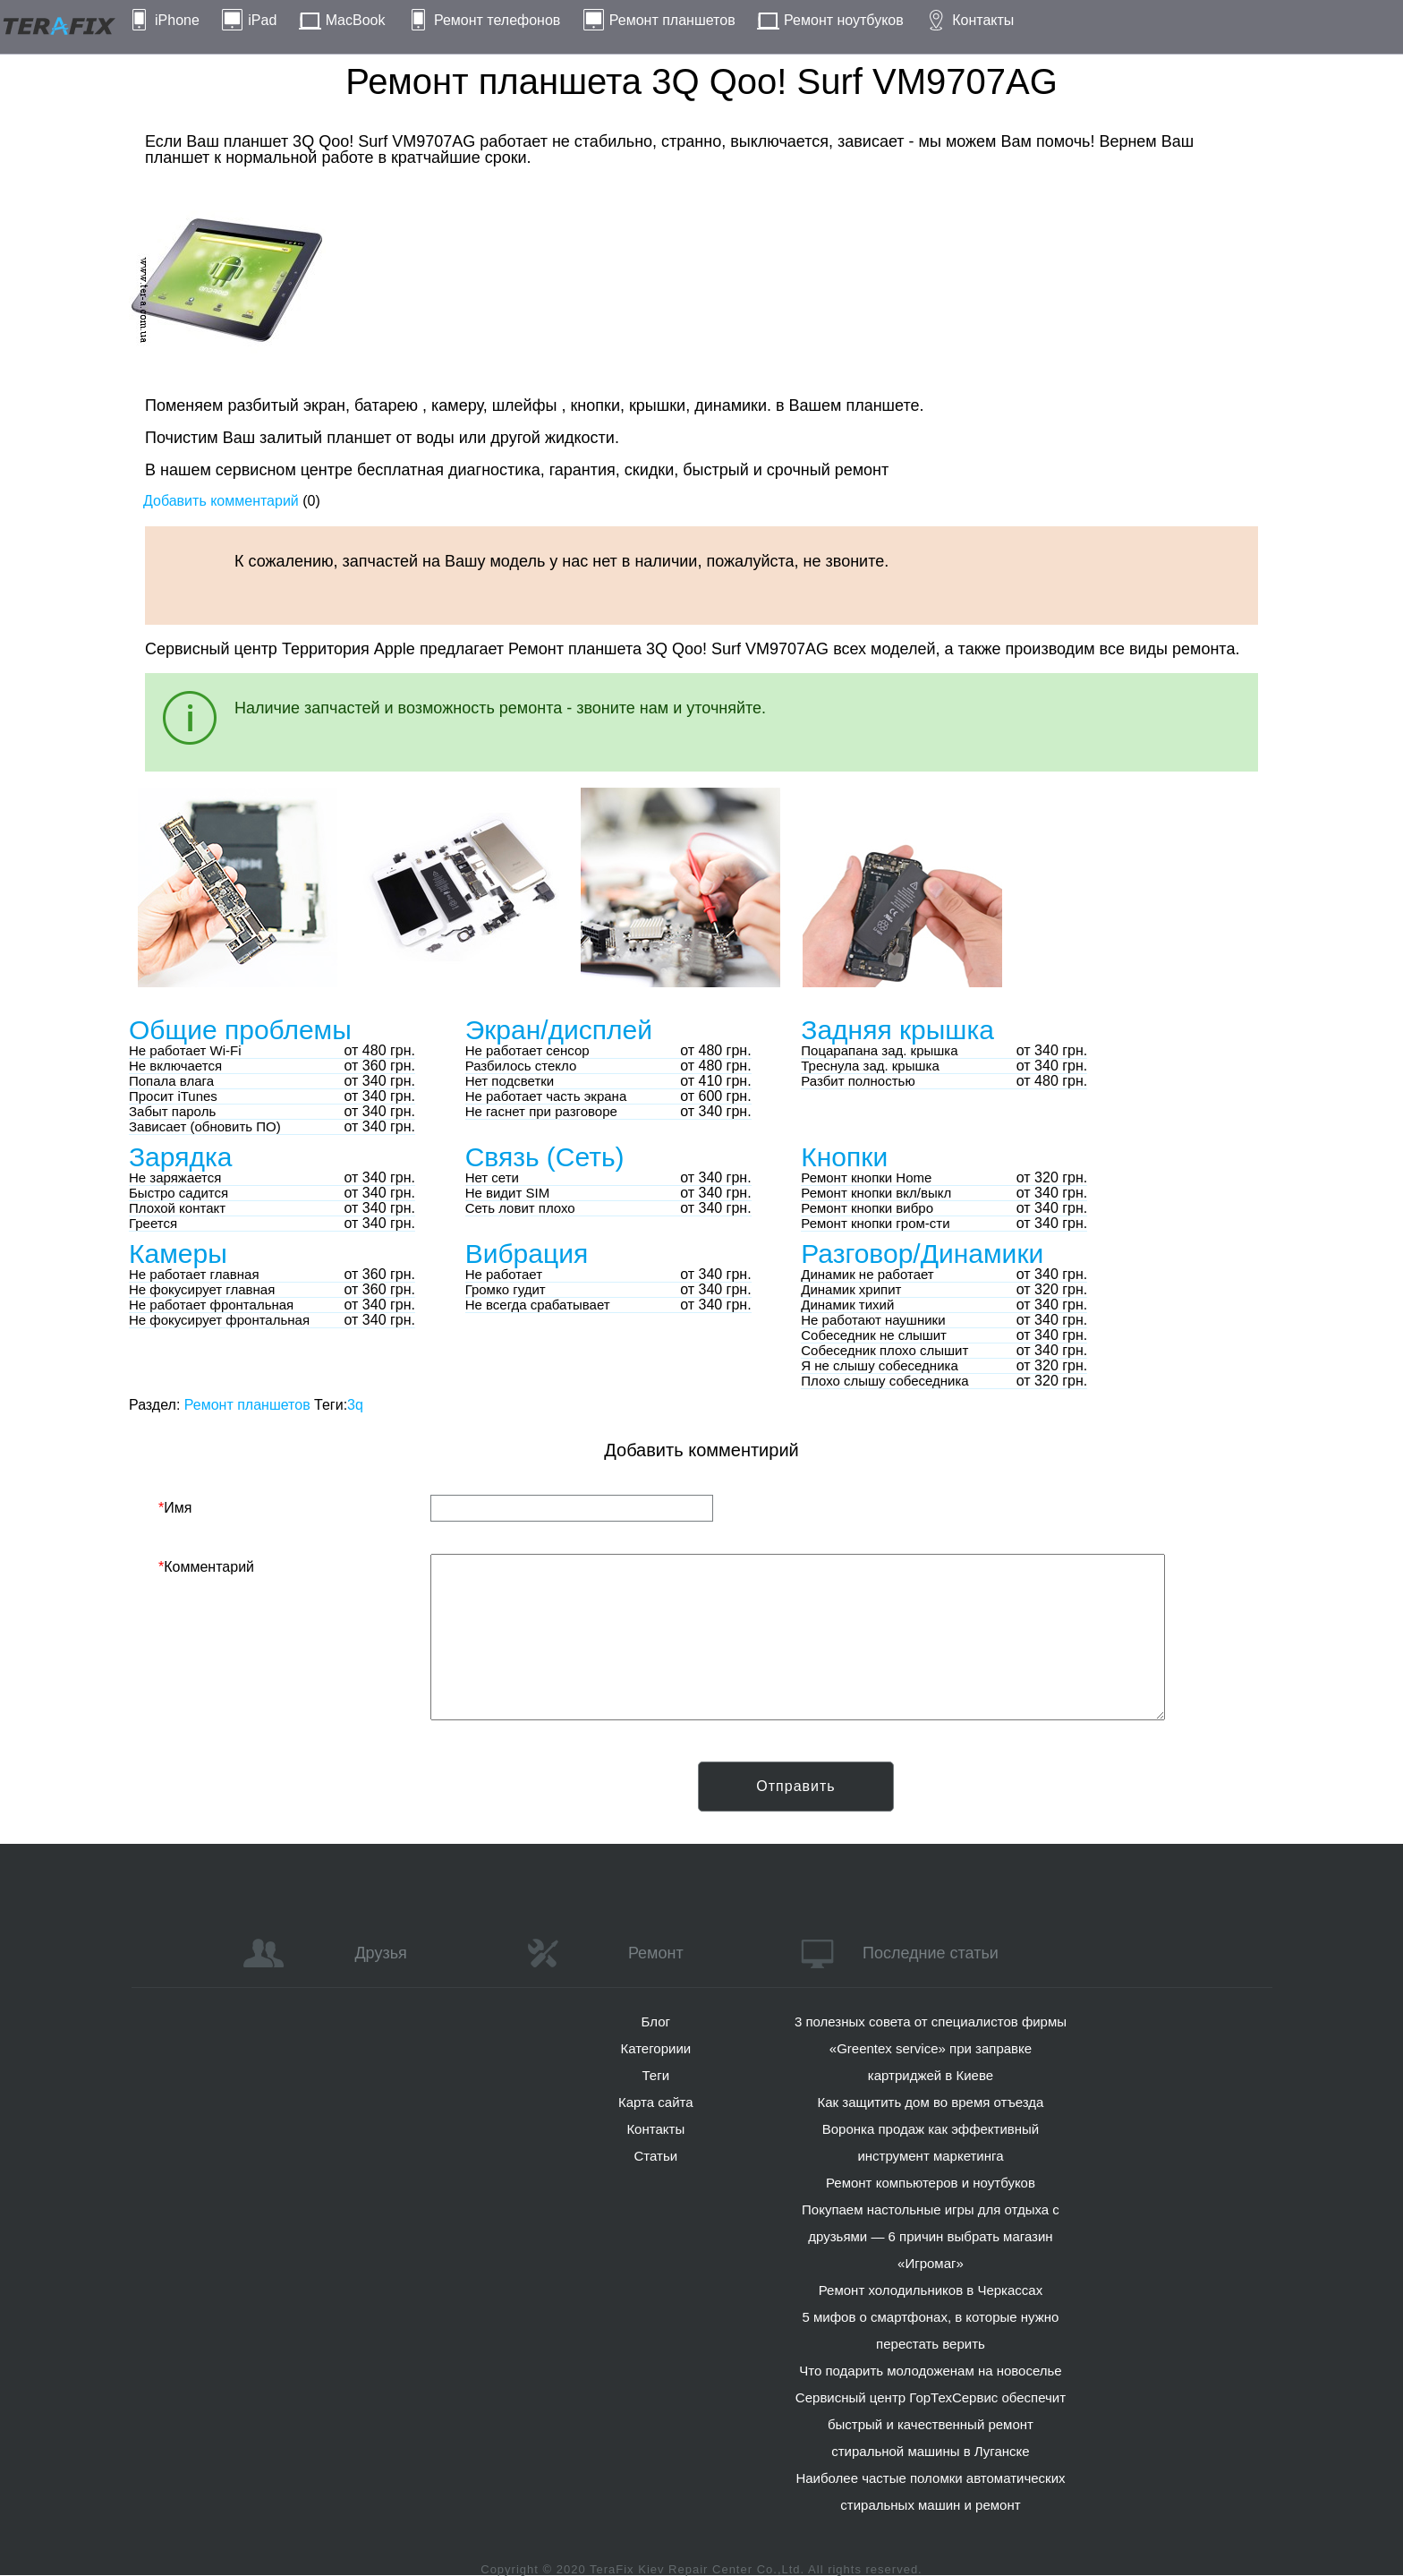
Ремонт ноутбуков (844, 20)
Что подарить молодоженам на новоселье (930, 2370)
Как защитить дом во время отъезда (931, 2102)
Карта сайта (655, 2102)
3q (355, 1404)
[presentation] (294, 1796)
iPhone (177, 20)
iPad (262, 20)
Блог (656, 2021)
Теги (656, 2075)
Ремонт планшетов (672, 20)
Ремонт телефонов (497, 20)
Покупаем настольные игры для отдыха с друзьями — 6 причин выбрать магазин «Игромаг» (930, 2236)
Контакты (983, 20)
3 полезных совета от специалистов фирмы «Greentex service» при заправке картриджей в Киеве (931, 2048)
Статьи (655, 2155)
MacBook (356, 20)
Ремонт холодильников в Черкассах (930, 2290)
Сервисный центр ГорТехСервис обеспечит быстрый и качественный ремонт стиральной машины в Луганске (930, 2424)
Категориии (655, 2048)
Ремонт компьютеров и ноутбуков (930, 2182)
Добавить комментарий (221, 500)
